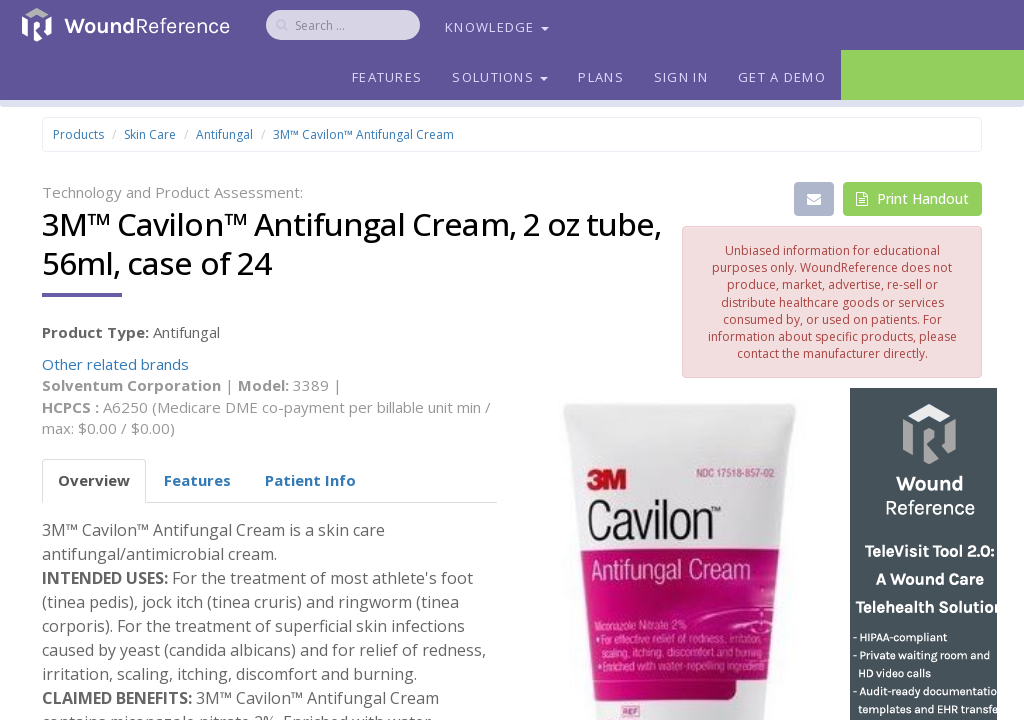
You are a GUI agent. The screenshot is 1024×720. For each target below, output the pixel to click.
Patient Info (310, 480)
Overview (94, 480)
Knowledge (497, 27)
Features (387, 77)
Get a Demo (782, 77)
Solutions (500, 77)
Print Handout (912, 198)
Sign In (681, 77)
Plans (601, 77)
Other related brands (115, 364)
